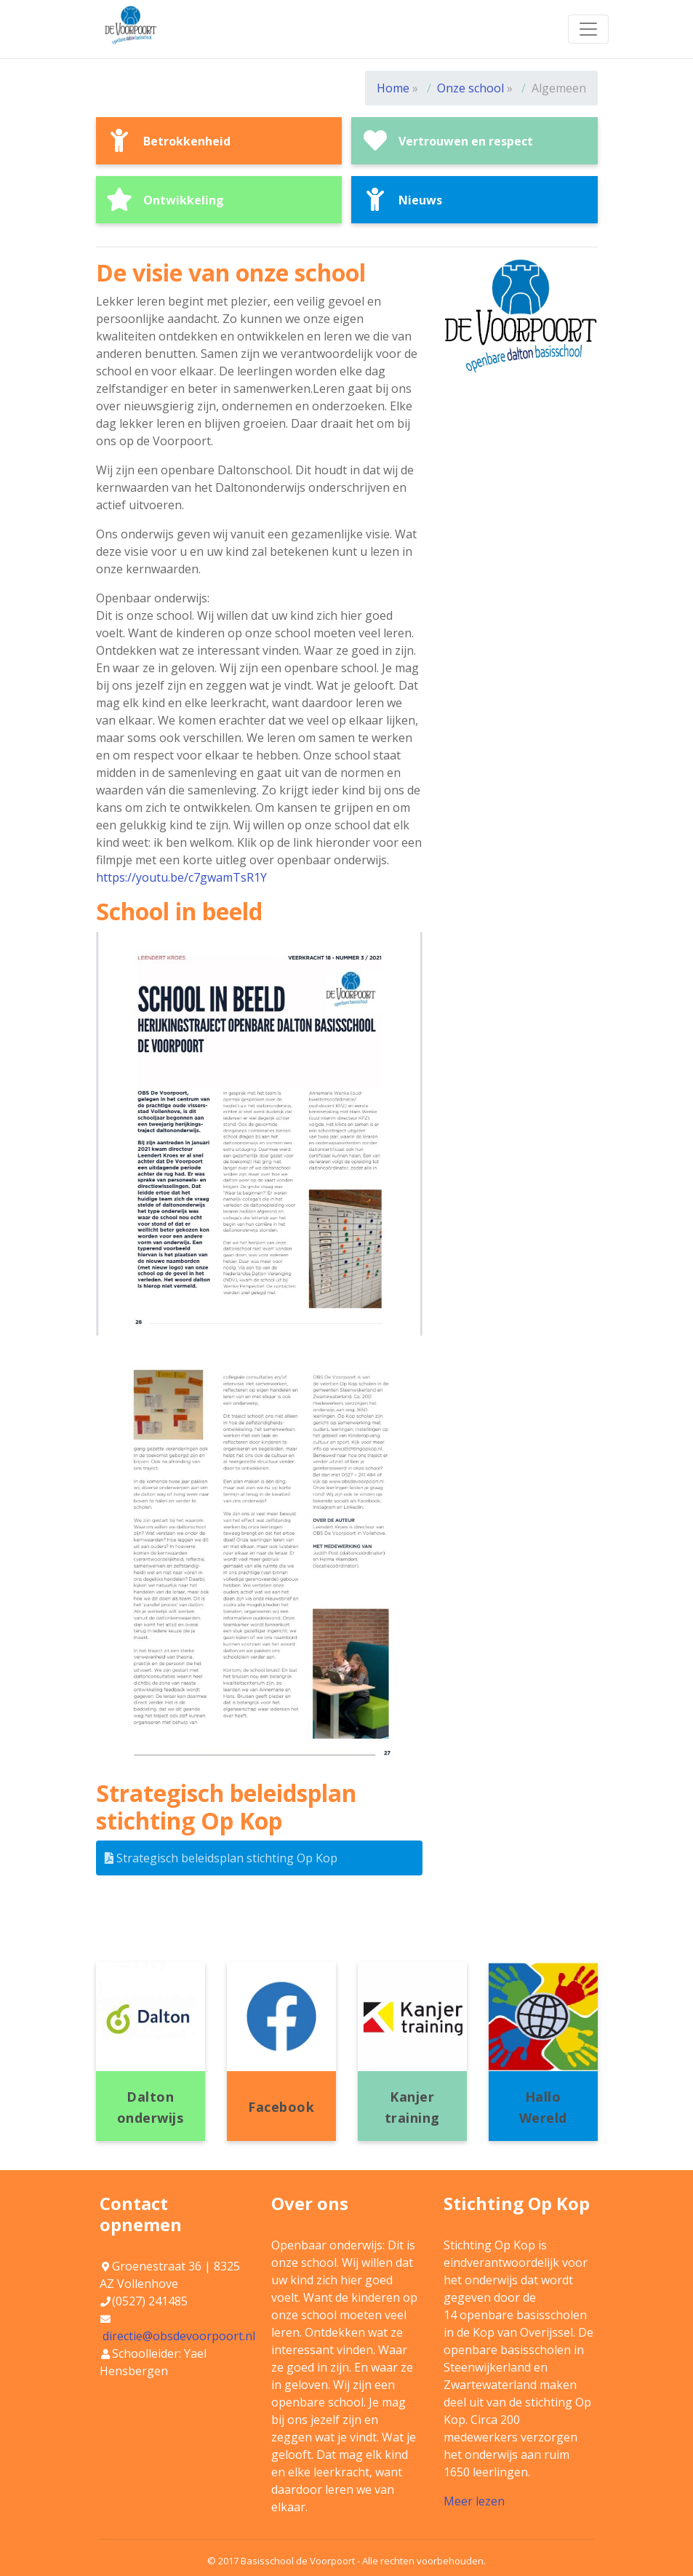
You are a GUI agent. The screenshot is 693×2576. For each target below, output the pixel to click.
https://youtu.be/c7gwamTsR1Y (181, 877)
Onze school (472, 88)
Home (393, 88)
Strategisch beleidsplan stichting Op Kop (221, 1858)
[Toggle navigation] (588, 29)
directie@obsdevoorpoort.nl (179, 2336)
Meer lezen (474, 2501)
